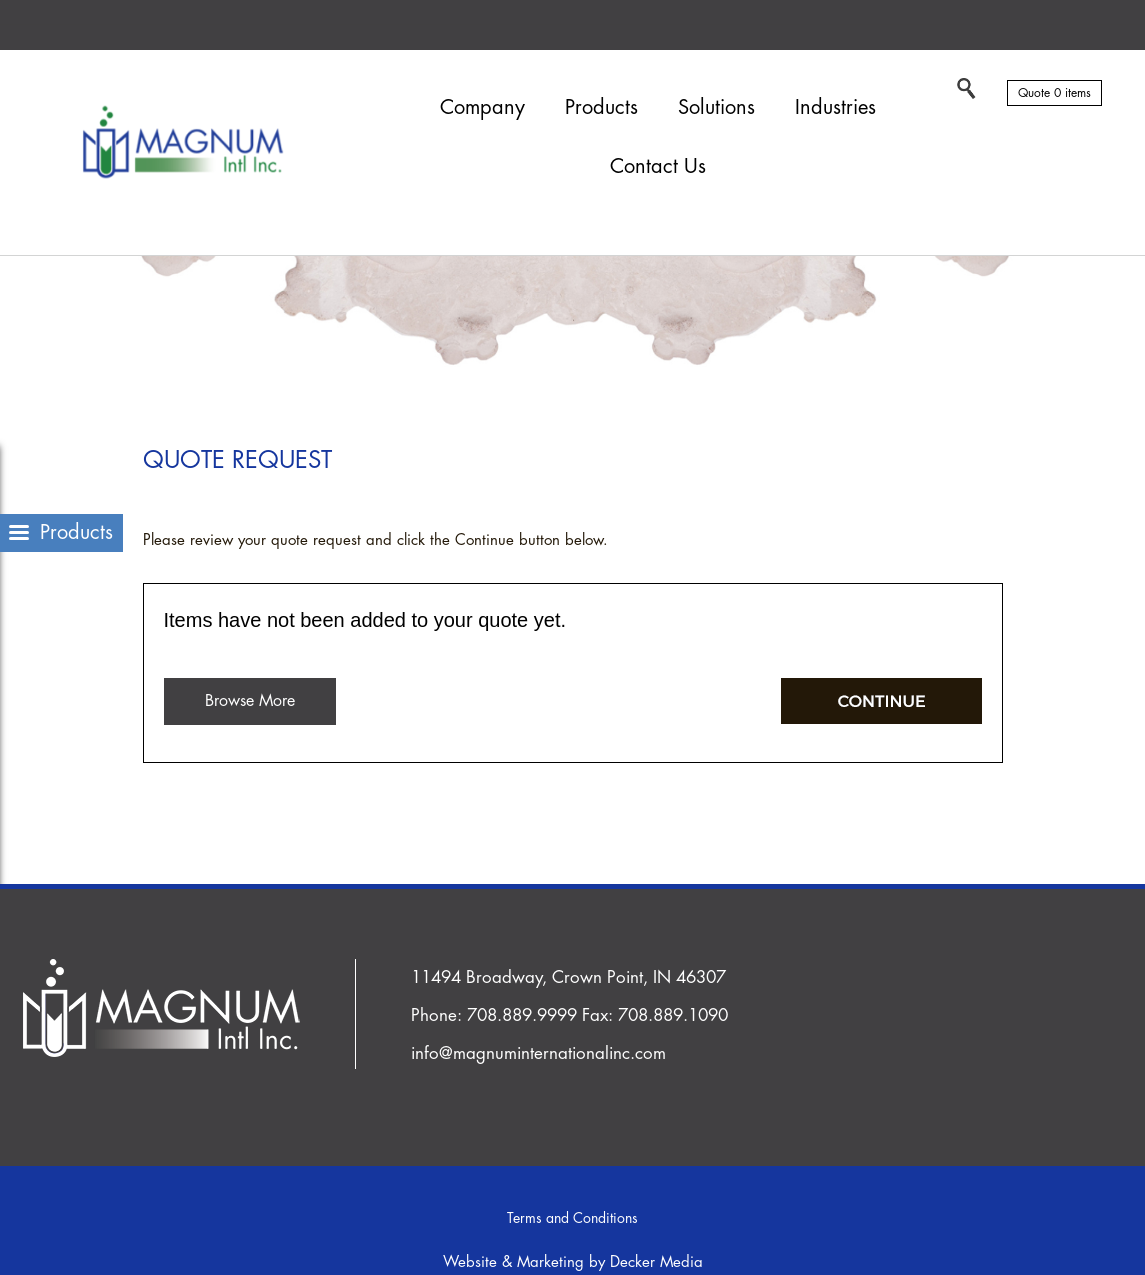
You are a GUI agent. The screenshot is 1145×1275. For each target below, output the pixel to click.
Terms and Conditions (572, 1218)
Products (601, 107)
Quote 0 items (1054, 93)
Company (482, 107)
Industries (835, 107)
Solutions (716, 107)
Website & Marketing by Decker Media (573, 1262)
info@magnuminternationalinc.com (538, 1053)
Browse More (250, 701)
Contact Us (658, 166)
